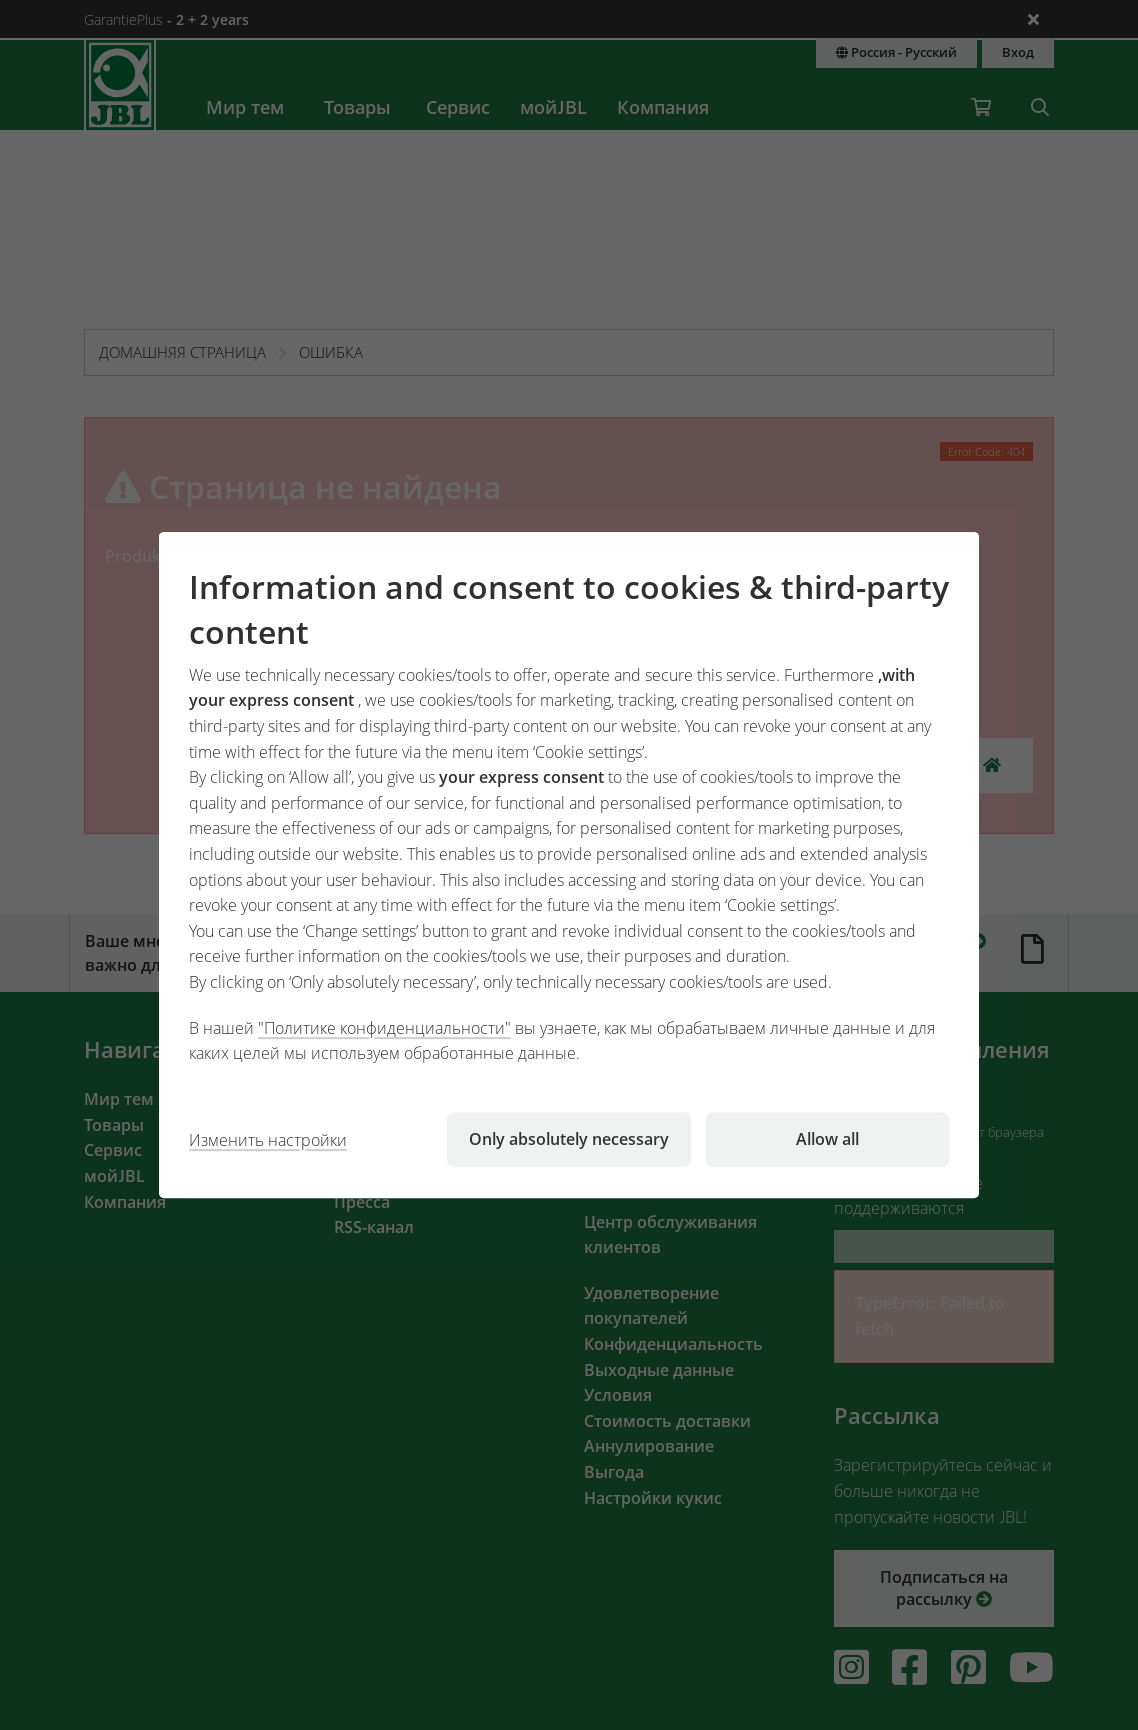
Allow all (827, 1139)
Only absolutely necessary (569, 1139)
